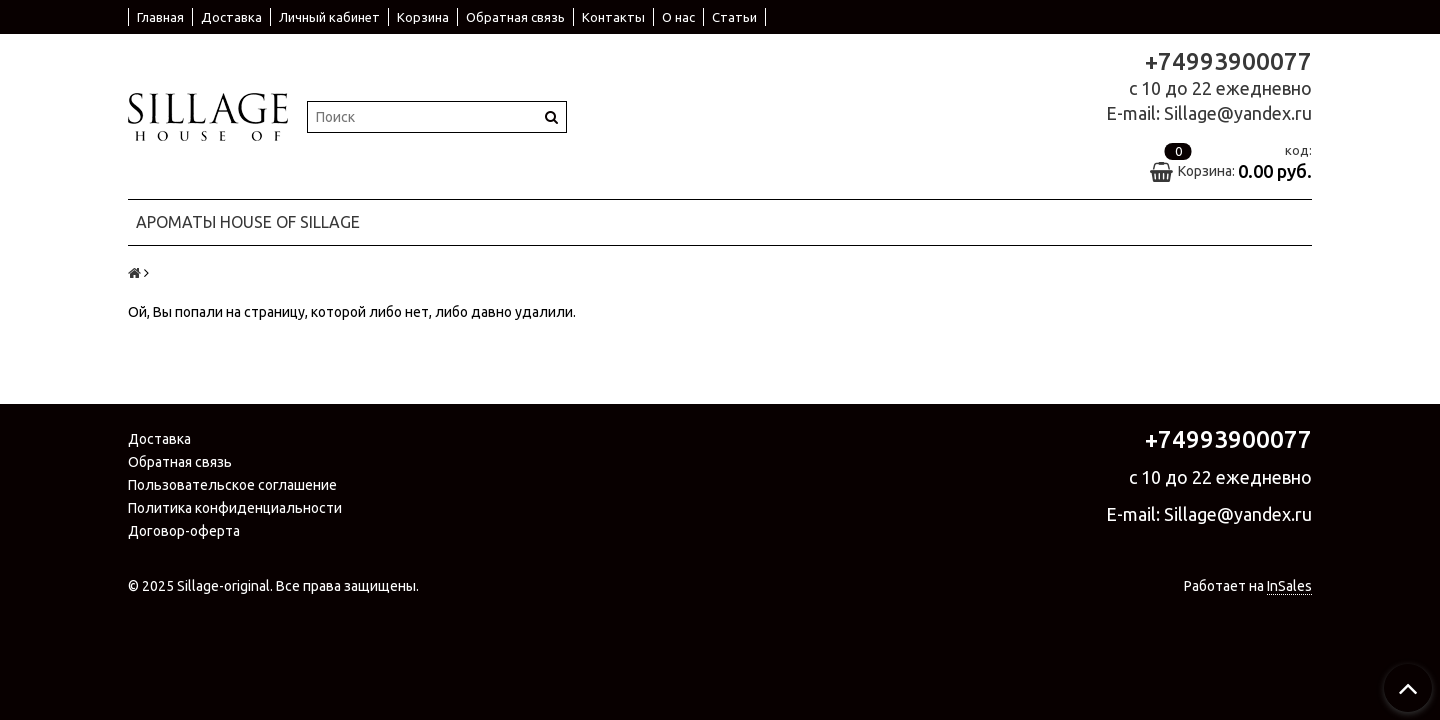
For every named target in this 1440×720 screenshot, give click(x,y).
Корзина (423, 17)
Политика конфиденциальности (235, 508)
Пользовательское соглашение (232, 485)
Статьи (734, 17)
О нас (678, 17)
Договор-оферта (184, 531)
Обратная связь (515, 17)
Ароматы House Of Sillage (248, 222)
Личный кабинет (329, 17)
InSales (1289, 586)
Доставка (231, 17)
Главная (160, 17)
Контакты (613, 17)
